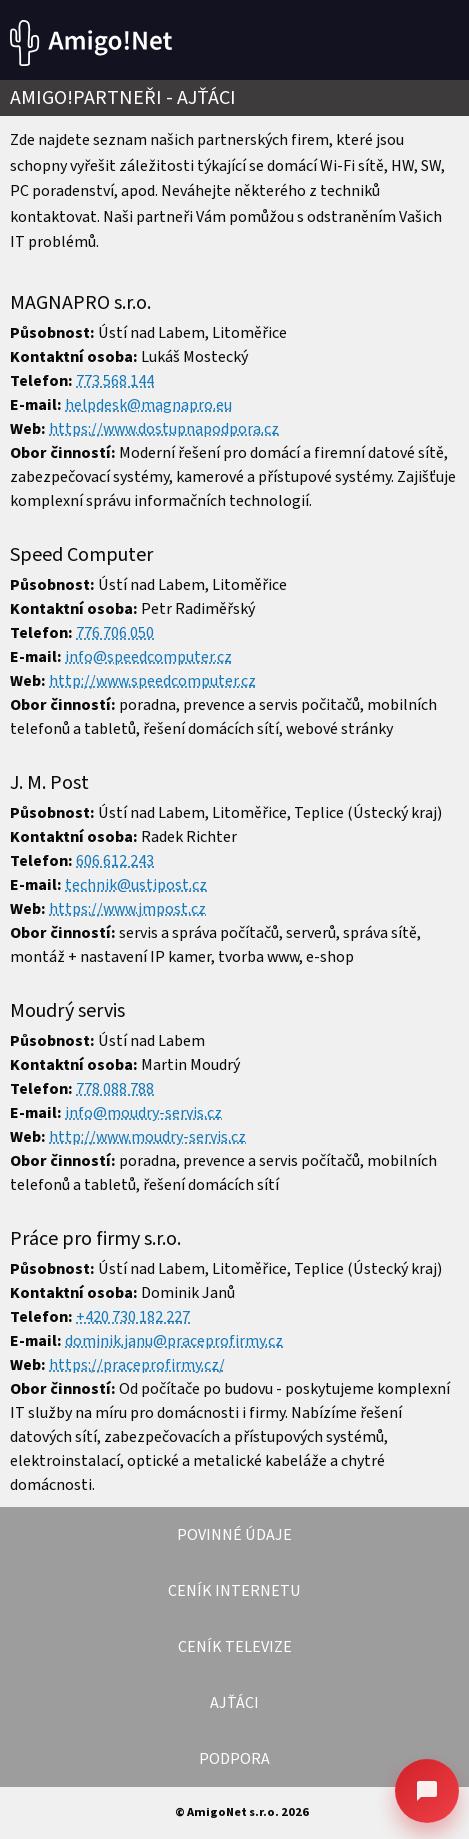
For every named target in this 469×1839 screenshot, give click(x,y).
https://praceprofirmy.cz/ (137, 1365)
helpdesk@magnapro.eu (148, 405)
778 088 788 (115, 1089)
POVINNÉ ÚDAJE (234, 1535)
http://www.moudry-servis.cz (147, 1137)
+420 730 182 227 (133, 1317)
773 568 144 (115, 381)
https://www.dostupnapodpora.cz (164, 429)
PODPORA (234, 1759)
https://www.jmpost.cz (127, 909)
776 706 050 (115, 633)
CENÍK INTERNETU (234, 1591)
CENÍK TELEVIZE (235, 1647)
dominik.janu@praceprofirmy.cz (174, 1341)
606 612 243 (115, 861)
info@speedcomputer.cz (148, 657)
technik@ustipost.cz (136, 885)
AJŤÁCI (234, 1703)
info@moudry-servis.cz (143, 1113)
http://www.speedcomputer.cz (152, 681)
